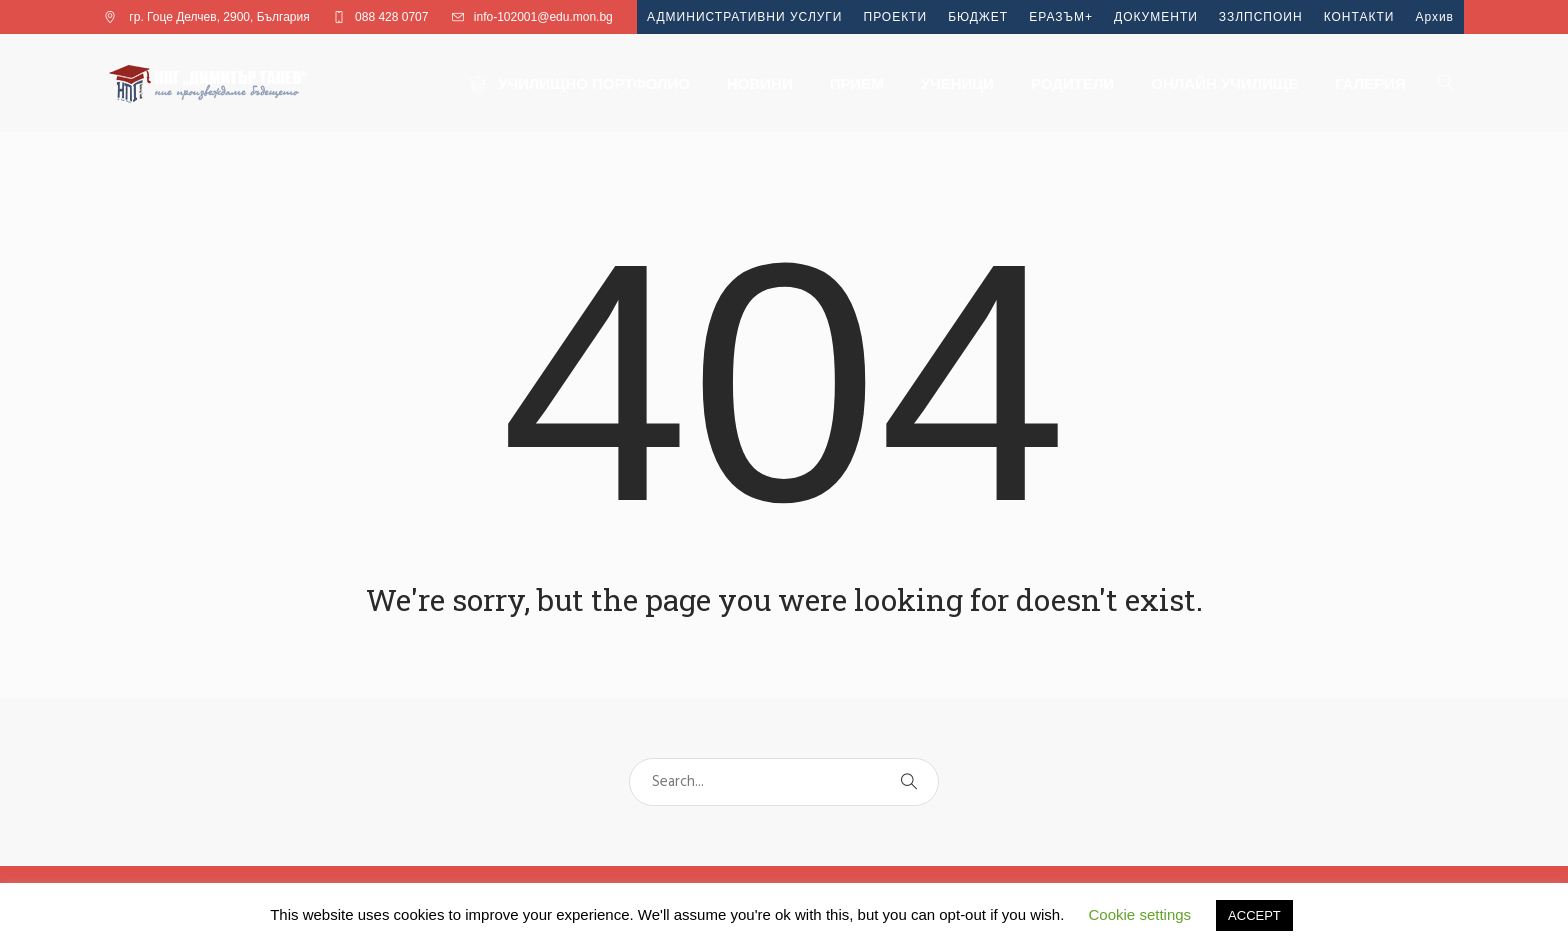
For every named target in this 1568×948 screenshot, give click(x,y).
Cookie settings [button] (1140, 914)
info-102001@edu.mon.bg (543, 17)
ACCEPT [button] (1254, 915)
